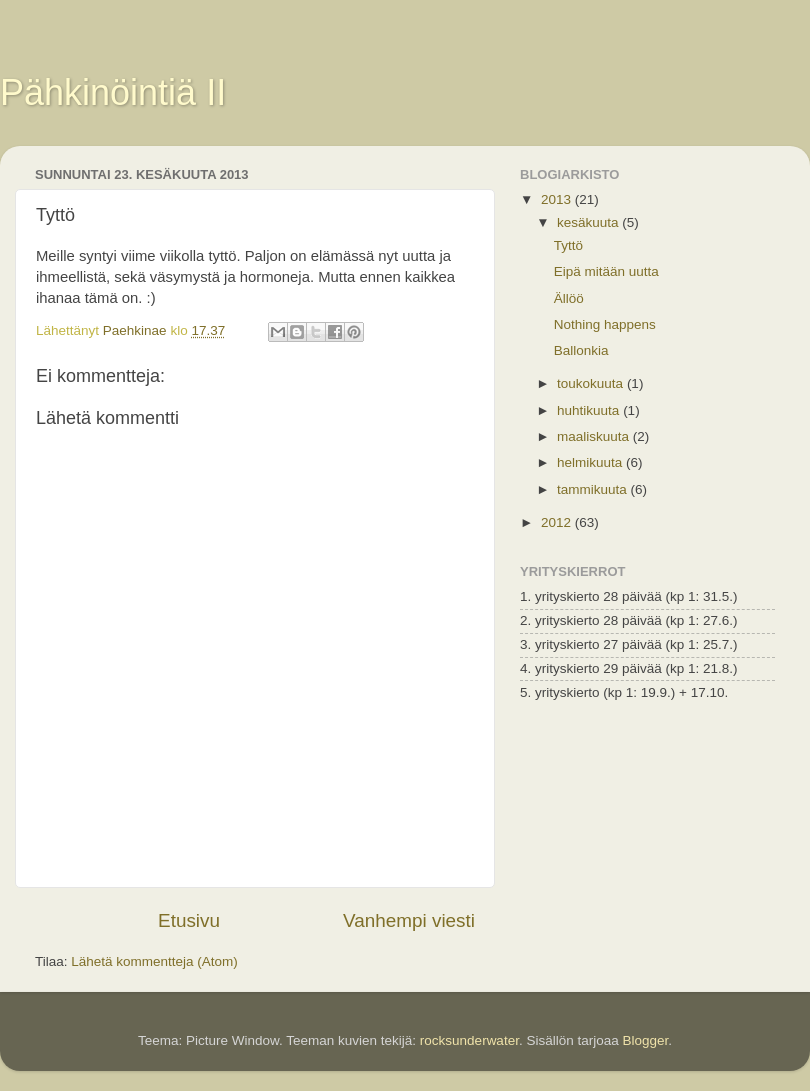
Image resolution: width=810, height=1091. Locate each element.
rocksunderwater (469, 1040)
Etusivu (189, 920)
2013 (558, 199)
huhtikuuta (590, 410)
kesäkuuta (589, 222)
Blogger (645, 1040)
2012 (558, 522)
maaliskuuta (595, 436)
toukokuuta (592, 383)
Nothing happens (605, 324)
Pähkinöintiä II (113, 92)
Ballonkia (581, 350)
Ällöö (569, 298)
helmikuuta (591, 462)
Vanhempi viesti (409, 920)
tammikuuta (594, 489)
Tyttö (568, 245)
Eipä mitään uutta (606, 271)
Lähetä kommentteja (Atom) (154, 961)
